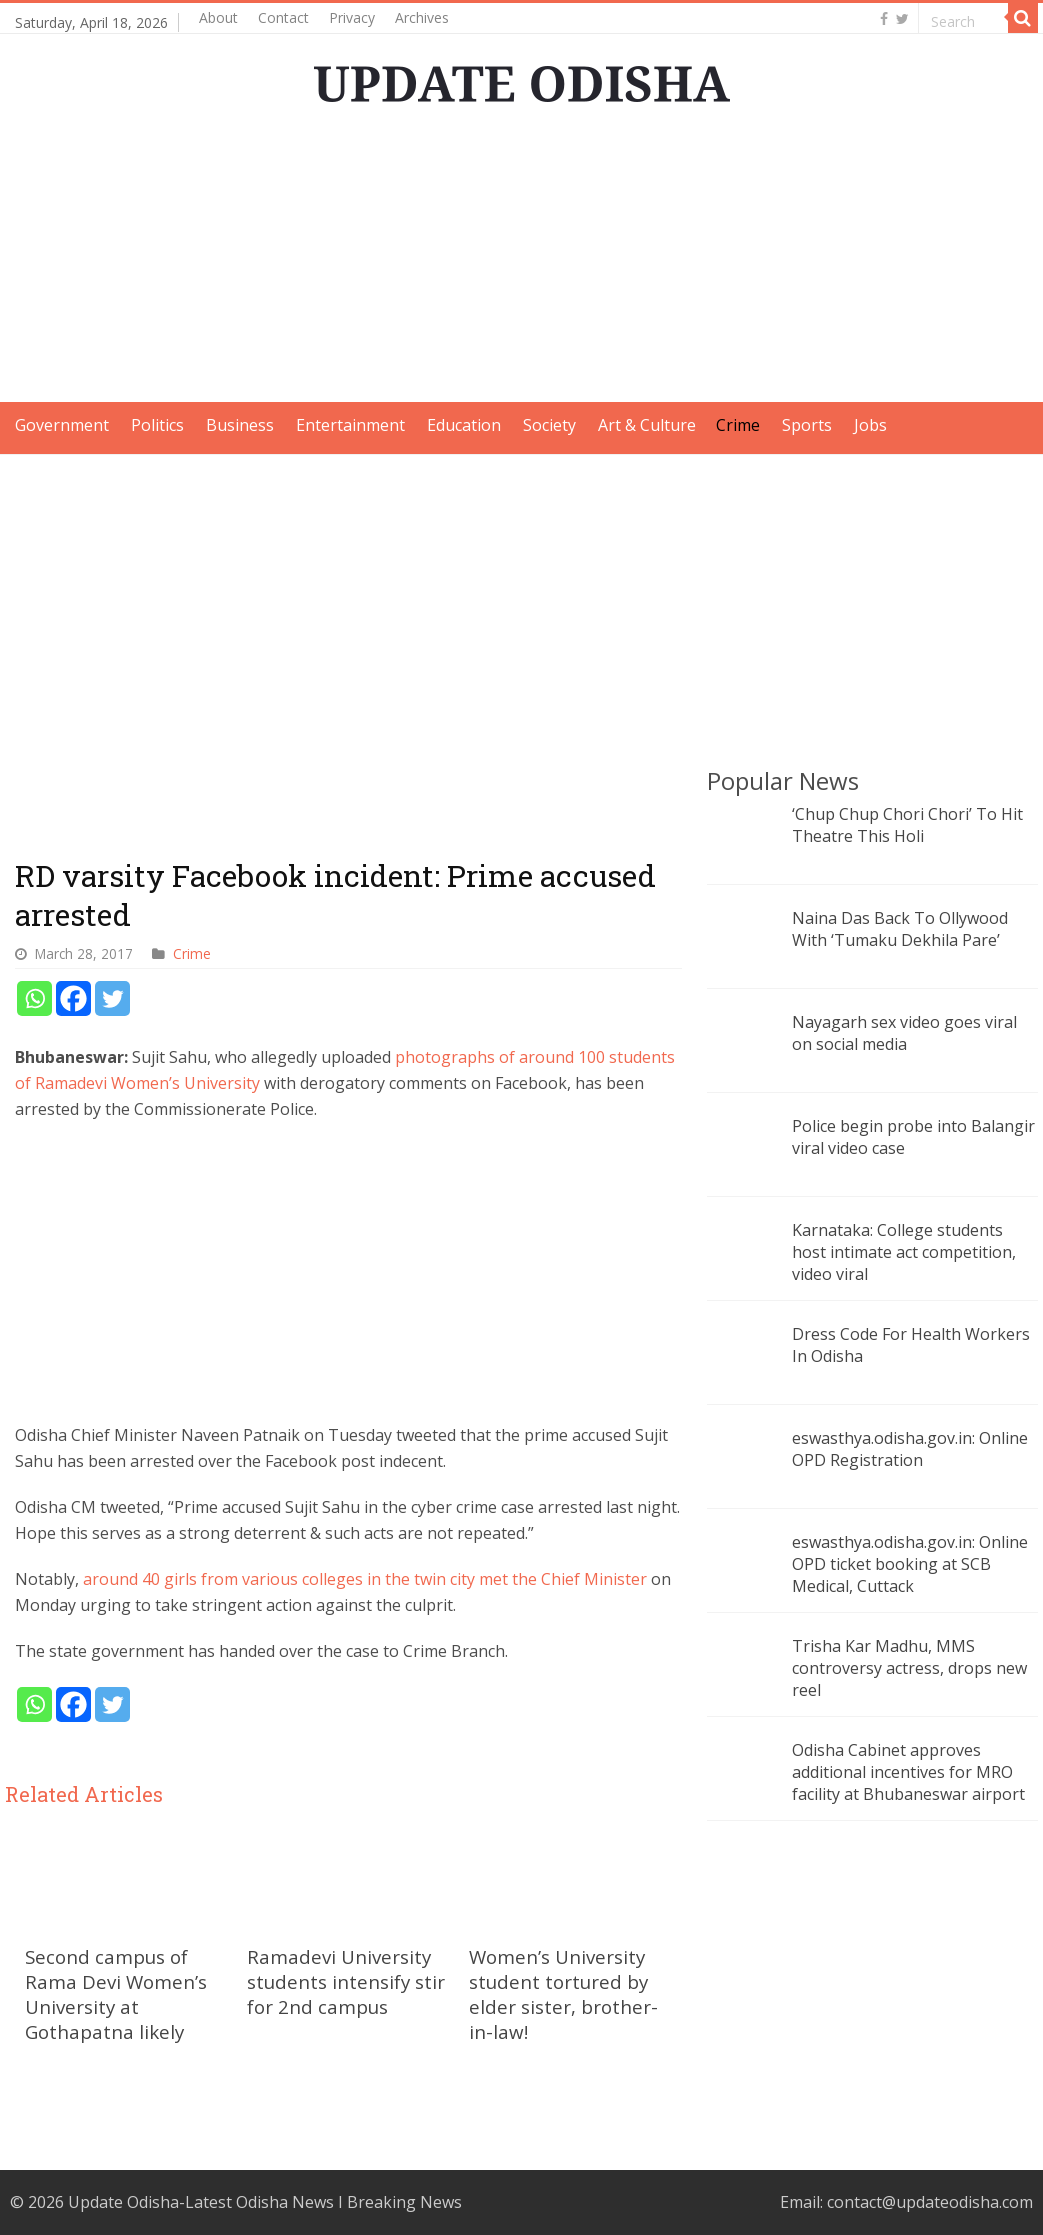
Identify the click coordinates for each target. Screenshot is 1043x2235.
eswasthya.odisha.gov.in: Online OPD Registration (910, 1449)
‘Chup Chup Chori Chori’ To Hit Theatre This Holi (907, 825)
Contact (283, 17)
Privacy (352, 17)
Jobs (870, 425)
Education (464, 425)
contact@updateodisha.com (930, 2202)
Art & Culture (647, 425)
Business (240, 425)
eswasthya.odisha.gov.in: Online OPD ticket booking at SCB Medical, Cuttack (910, 1564)
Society (549, 425)
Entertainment (350, 425)
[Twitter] (112, 998)
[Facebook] (73, 998)
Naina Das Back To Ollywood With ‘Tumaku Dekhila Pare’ (900, 929)
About (218, 17)
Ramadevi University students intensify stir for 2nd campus (346, 1981)
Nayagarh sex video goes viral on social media (904, 1033)
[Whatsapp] (34, 998)
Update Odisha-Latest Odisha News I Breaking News (265, 2202)
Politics (157, 425)
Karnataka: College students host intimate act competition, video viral (904, 1252)
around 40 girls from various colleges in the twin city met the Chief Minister (367, 1579)
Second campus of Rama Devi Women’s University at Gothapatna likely (116, 1994)
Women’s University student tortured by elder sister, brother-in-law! (563, 1994)
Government (62, 425)
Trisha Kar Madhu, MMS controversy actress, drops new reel (909, 1668)
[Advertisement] (522, 262)
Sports (807, 425)
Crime (738, 425)
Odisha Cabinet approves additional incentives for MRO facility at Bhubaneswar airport (908, 1772)
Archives (422, 17)
